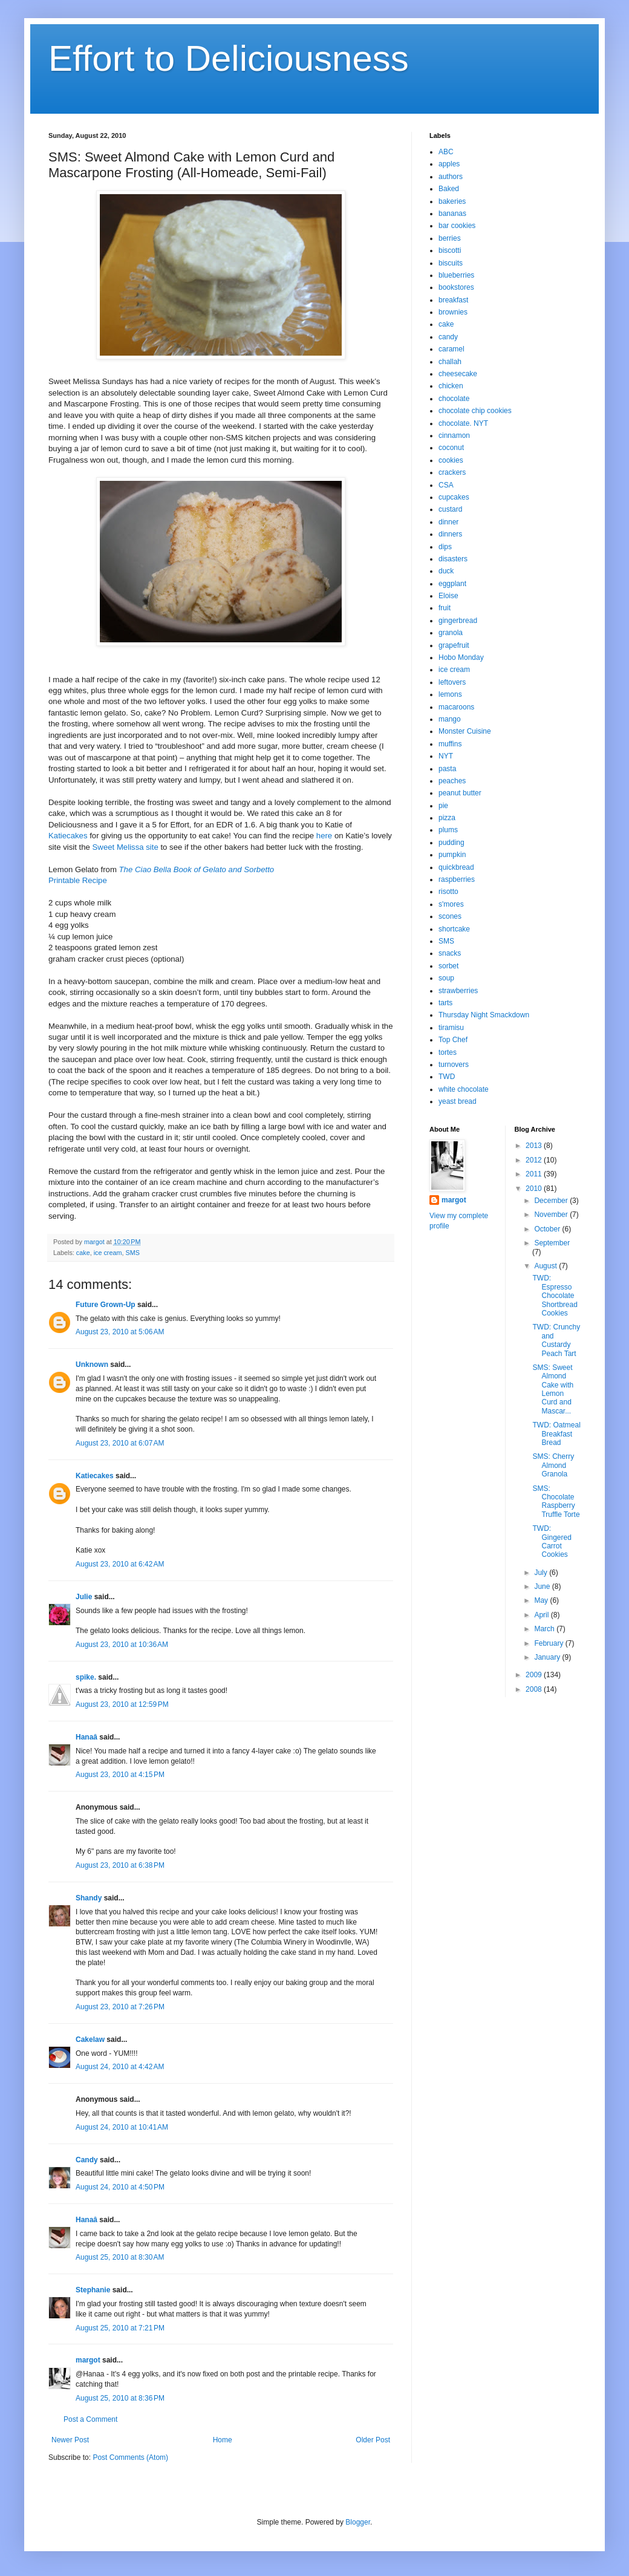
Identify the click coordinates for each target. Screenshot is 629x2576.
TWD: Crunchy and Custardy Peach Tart (556, 1340)
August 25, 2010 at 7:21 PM (120, 2328)
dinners (450, 534)
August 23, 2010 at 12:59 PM (122, 1704)
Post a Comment (90, 2419)
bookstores (456, 287)
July (541, 1572)
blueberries (456, 275)
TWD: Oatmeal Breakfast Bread (556, 1434)
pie (443, 805)
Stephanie (93, 2290)
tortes (447, 1052)
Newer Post (70, 2440)
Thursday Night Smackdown (483, 1015)
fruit (444, 608)
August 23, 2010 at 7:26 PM (120, 2007)
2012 (535, 1160)
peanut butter (459, 793)
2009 (535, 1675)
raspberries (456, 879)
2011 (535, 1174)
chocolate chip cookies (475, 410)
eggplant (452, 583)
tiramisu (451, 1027)
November (552, 1214)
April (542, 1615)
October (548, 1229)
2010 (535, 1188)
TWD (446, 1076)
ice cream (108, 1252)
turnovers (453, 1064)
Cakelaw (90, 2039)
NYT (445, 756)
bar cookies (456, 225)
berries (449, 238)
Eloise (448, 596)
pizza (446, 818)
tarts (445, 1003)
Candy (87, 2160)
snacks (449, 953)
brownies (453, 312)
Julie (84, 1597)
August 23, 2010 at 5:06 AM (120, 1332)
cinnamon (454, 435)
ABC (446, 152)
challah (449, 361)
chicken (450, 386)
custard (450, 509)
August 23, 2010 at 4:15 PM (120, 1774)
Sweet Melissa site (125, 847)
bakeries (452, 201)
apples (449, 164)
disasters (453, 559)
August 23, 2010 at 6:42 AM (120, 1564)
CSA (446, 485)
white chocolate (463, 1089)
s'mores (451, 904)
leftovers (452, 682)
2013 (535, 1145)
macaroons (456, 707)
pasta (447, 769)
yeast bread (457, 1101)
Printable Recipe (77, 880)
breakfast (453, 300)
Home (222, 2440)
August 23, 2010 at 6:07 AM (120, 1443)
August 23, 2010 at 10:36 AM (122, 1644)
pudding (451, 842)
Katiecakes (68, 835)
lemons (450, 694)
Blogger (357, 2522)
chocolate (453, 398)
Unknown (92, 1364)
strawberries (458, 990)
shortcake (454, 929)
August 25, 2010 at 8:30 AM (120, 2257)
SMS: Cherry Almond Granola (553, 1465)
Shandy (89, 1898)
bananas (452, 213)
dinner (448, 522)
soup (446, 978)
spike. (86, 1677)
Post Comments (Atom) (130, 2457)
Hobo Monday (461, 657)
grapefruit (453, 645)
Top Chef (453, 1039)
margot (88, 2360)
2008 (535, 1689)
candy (448, 337)
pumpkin (452, 854)
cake (83, 1252)
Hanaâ (86, 1737)
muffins (449, 744)
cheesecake (457, 374)
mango (449, 719)
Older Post (373, 2440)
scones (449, 916)
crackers (452, 472)
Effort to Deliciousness (228, 58)
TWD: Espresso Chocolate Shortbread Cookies (554, 1295)
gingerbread (457, 620)
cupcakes (453, 497)
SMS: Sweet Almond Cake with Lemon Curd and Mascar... (552, 1389)
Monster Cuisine (464, 731)
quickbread (456, 867)
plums (448, 830)
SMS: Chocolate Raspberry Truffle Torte (555, 1501)
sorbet (448, 966)
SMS (132, 1252)
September (552, 1243)
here (324, 835)
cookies (450, 460)
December (552, 1200)
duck (446, 571)
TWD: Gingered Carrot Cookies (551, 1541)
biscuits (450, 263)
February (549, 1643)
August (546, 1266)
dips (445, 547)
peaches (452, 781)
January (548, 1657)
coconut (451, 447)
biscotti (449, 250)
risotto (448, 891)
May (542, 1600)
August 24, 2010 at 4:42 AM (120, 2066)
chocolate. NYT (463, 423)
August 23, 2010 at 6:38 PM (120, 1865)
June (543, 1586)
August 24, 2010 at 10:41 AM (122, 2127)
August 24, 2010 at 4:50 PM (120, 2187)
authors (450, 176)
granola (450, 632)
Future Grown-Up (105, 1304)
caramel (451, 349)
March (545, 1629)
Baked (448, 188)
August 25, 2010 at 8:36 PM (120, 2398)
